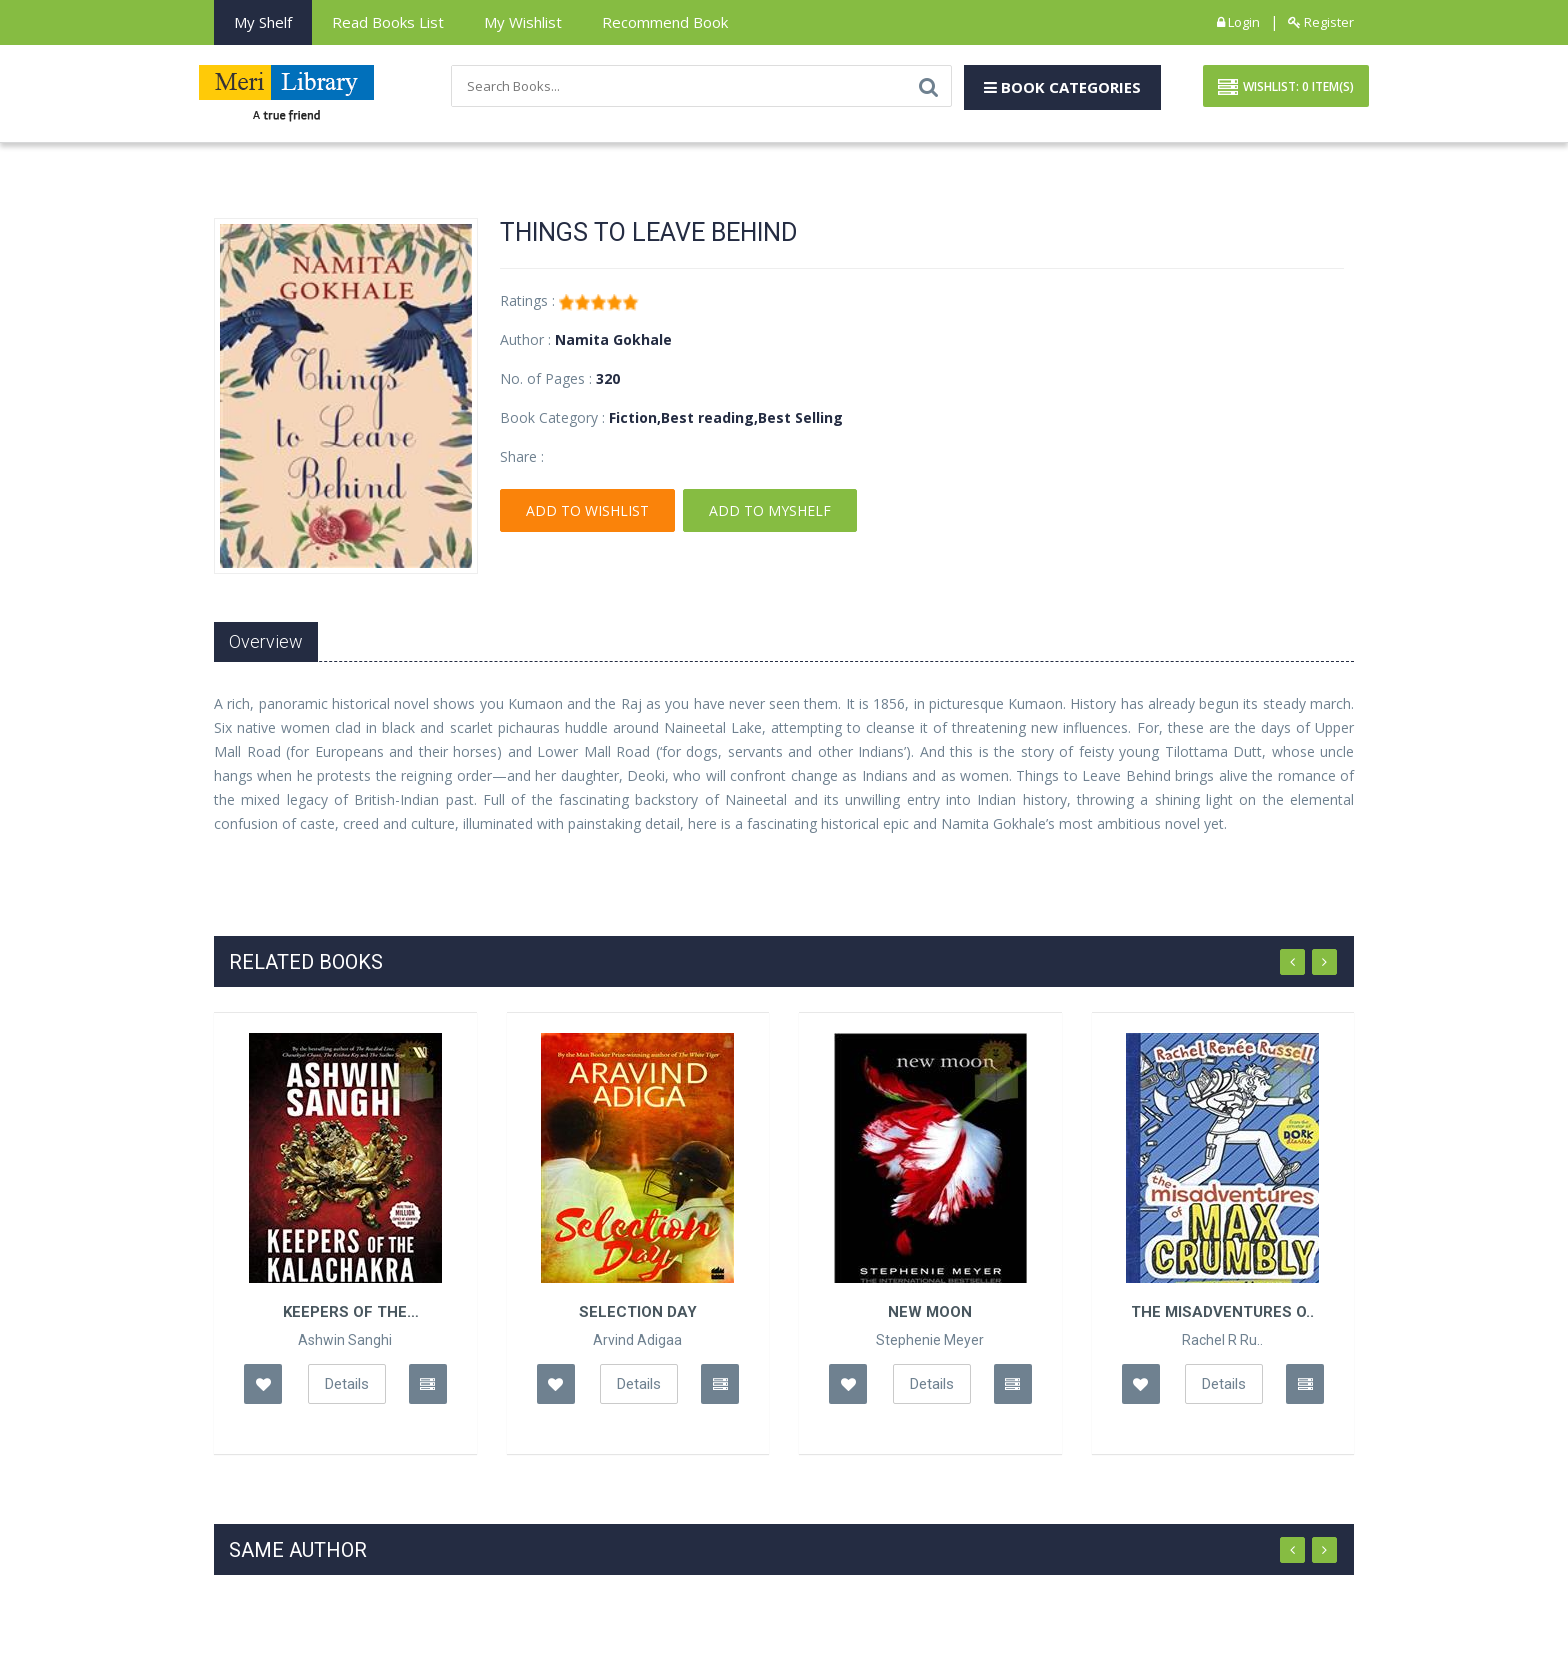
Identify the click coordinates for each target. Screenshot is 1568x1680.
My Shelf (263, 22)
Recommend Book (665, 22)
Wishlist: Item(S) (1286, 88)
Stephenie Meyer (930, 1340)
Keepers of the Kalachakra (345, 1312)
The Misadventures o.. (1222, 1312)
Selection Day (638, 1312)
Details (347, 1384)
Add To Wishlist (587, 511)
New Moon (930, 1312)
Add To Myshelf (770, 511)
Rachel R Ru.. (1222, 1340)
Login (1238, 22)
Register (1321, 22)
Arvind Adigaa (637, 1340)
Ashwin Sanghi (345, 1340)
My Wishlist (523, 22)
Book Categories (1062, 87)
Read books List (388, 22)
